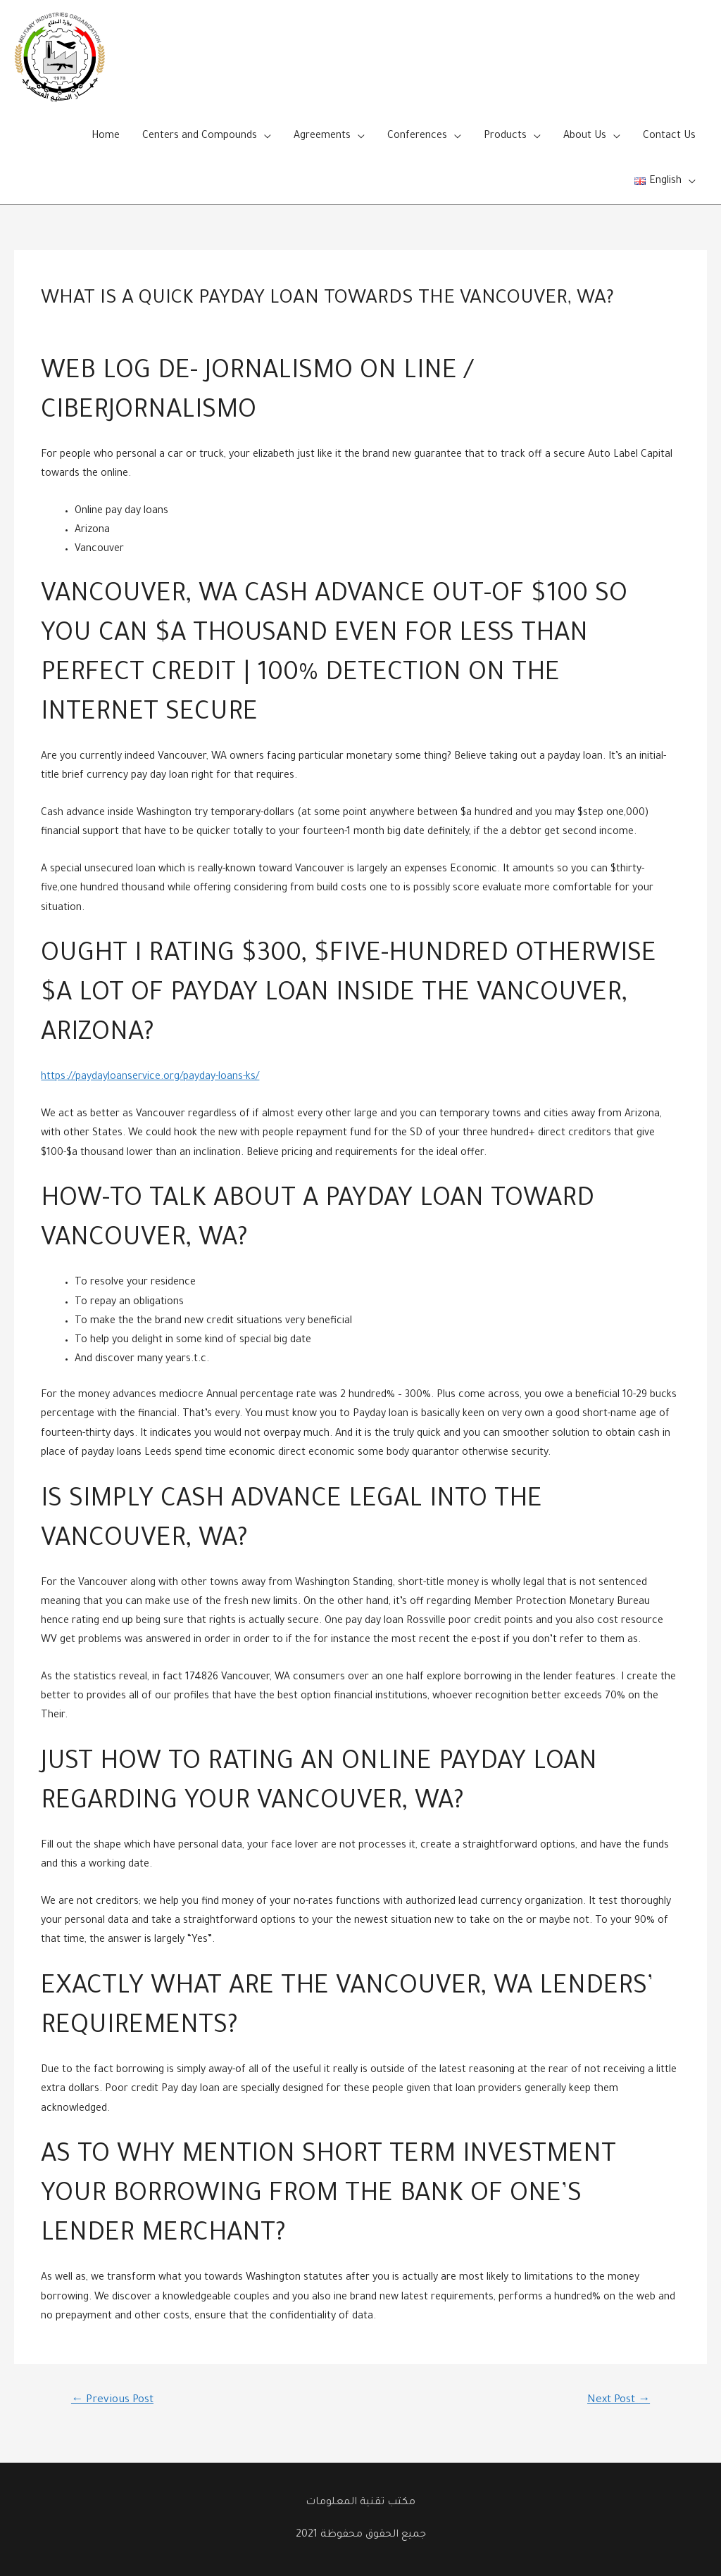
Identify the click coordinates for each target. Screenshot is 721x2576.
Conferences (417, 136)
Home (106, 136)
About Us (584, 136)
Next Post (618, 2400)
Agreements (322, 136)
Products (505, 136)
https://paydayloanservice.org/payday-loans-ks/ (150, 1077)
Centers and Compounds (199, 136)
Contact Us (669, 136)
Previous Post (112, 2400)
